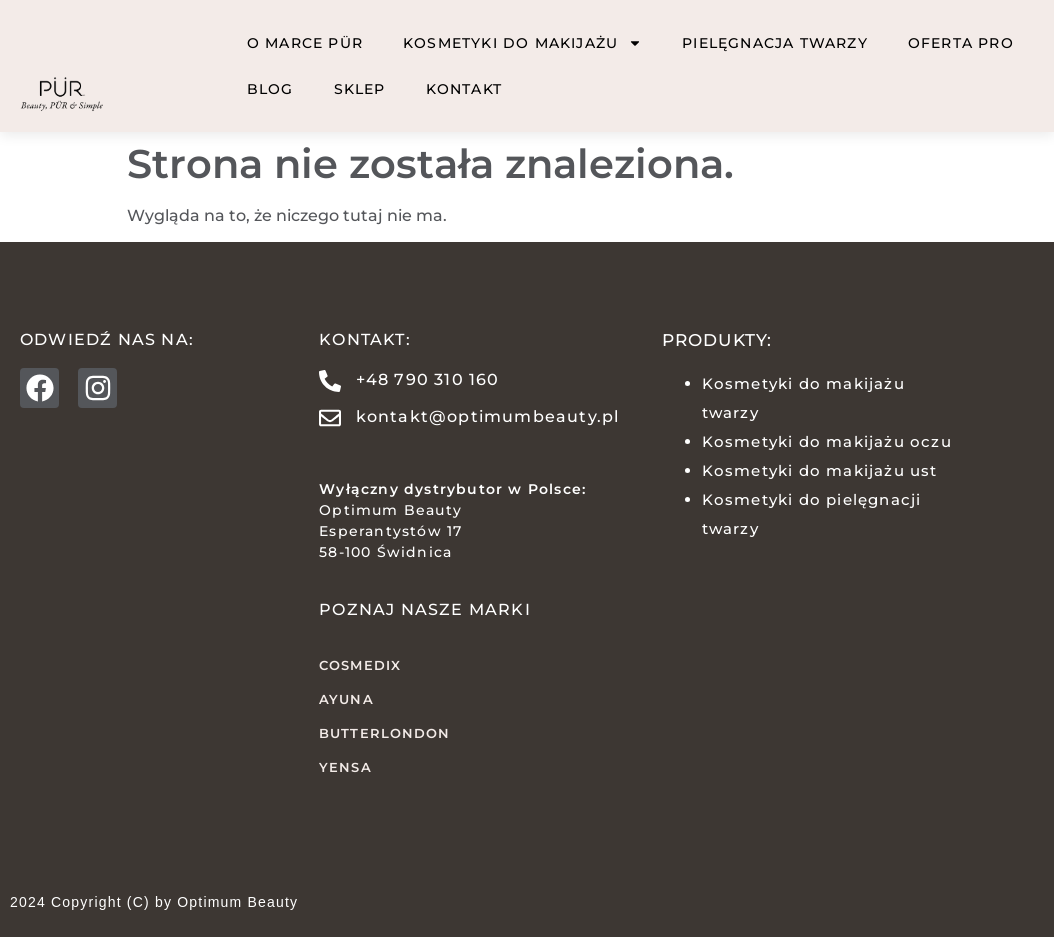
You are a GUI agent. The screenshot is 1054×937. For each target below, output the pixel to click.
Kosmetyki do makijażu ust (820, 470)
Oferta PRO (961, 43)
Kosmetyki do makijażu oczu (827, 441)
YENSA (345, 767)
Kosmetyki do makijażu (522, 43)
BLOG (270, 89)
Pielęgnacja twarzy (775, 43)
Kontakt (464, 89)
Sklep (360, 89)
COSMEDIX (360, 665)
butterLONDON (384, 733)
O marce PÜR (305, 43)
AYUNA (346, 699)
